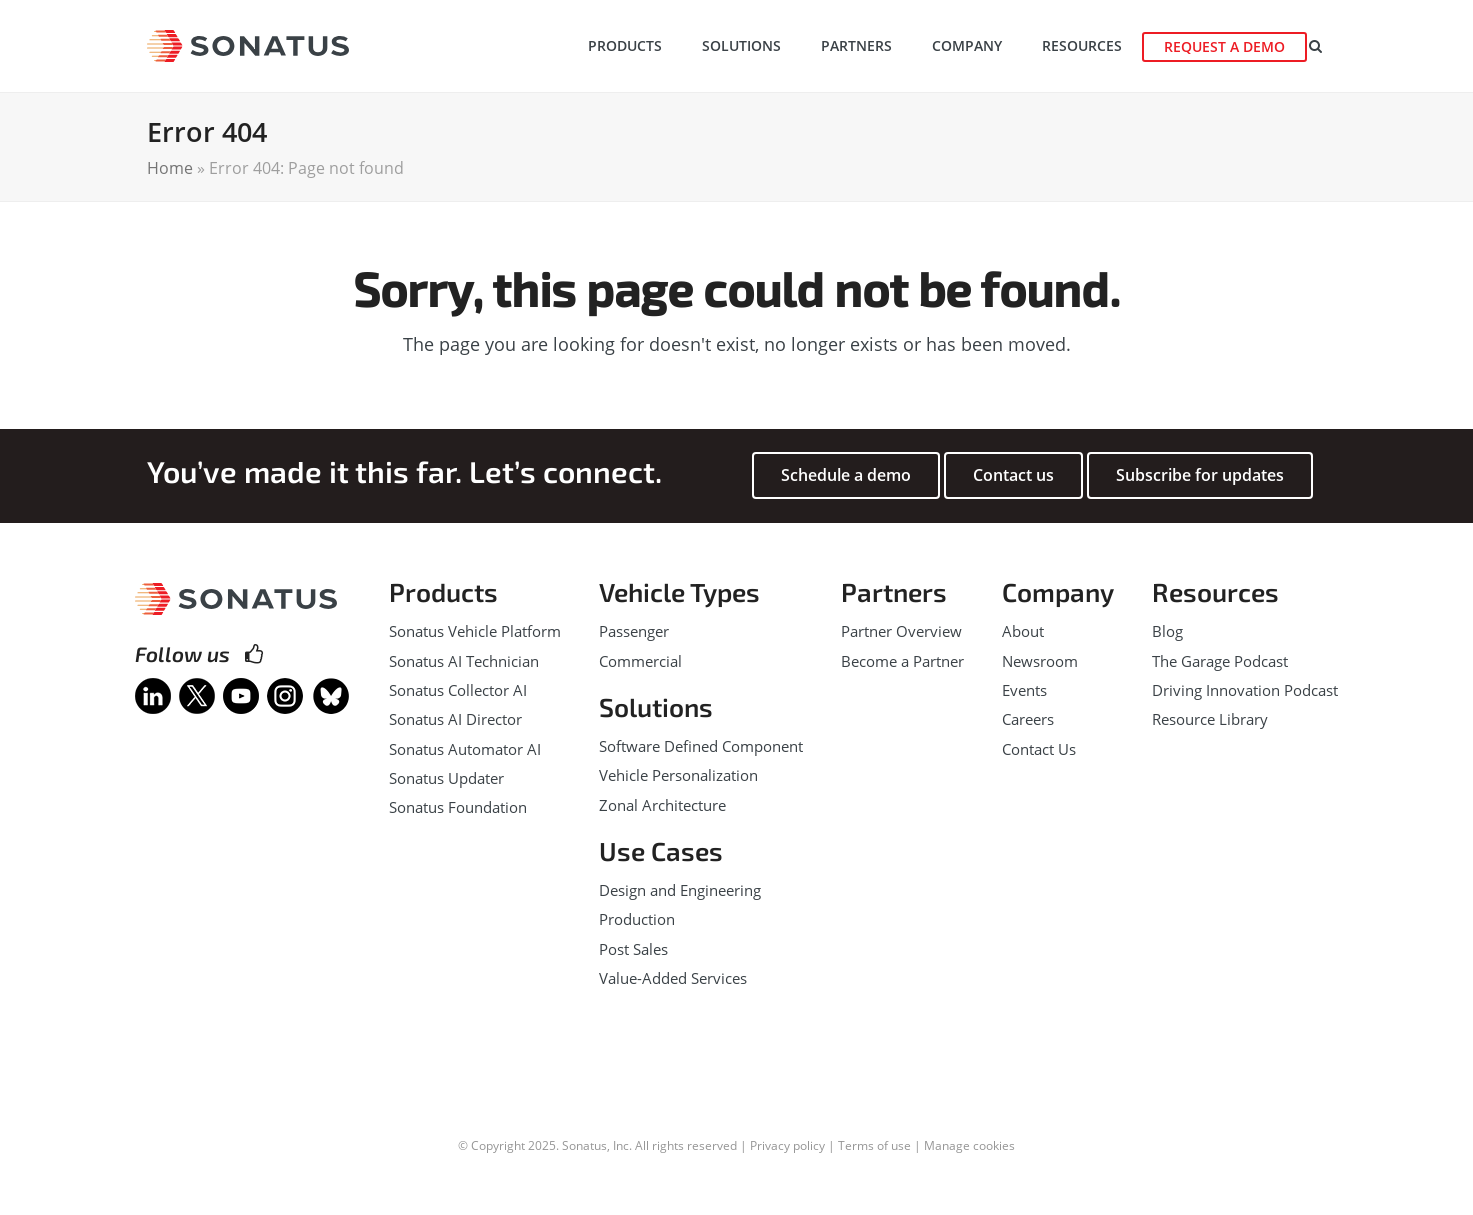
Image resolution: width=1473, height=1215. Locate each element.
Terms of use (874, 1145)
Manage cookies (969, 1145)
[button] (1324, 46)
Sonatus (584, 1145)
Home (170, 168)
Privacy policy (787, 1145)
